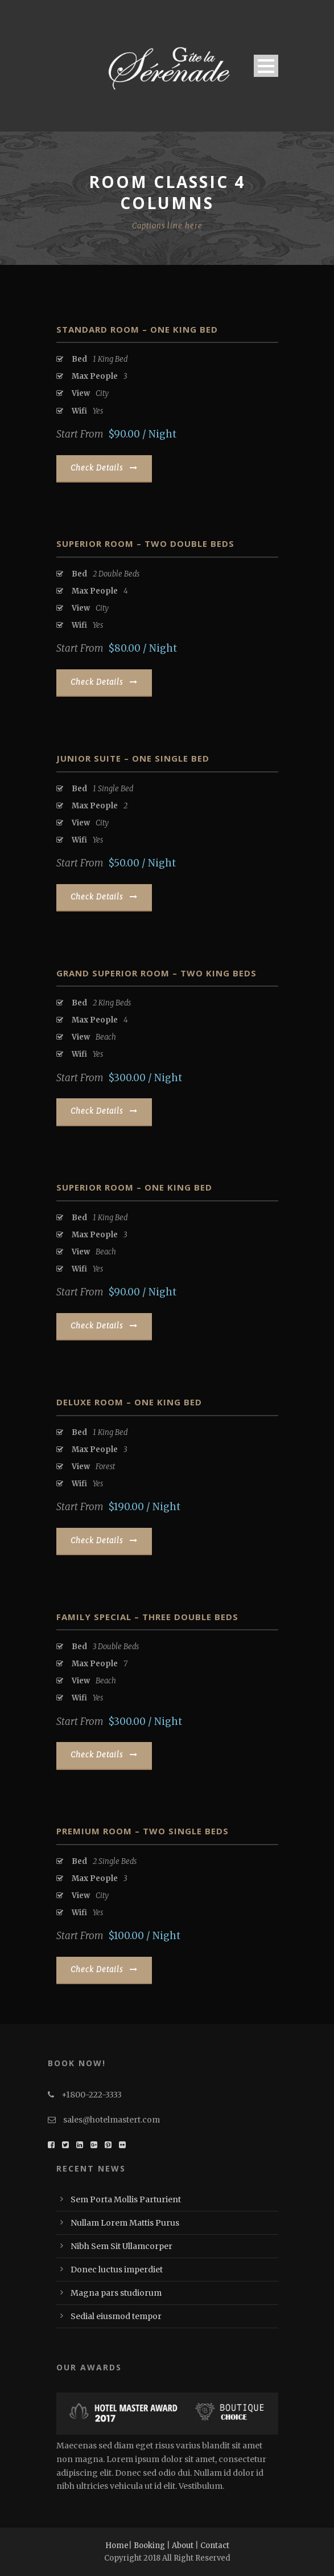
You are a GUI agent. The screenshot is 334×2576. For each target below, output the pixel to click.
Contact (214, 2545)
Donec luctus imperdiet (117, 2269)
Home (117, 2545)
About (182, 2545)
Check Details (104, 468)
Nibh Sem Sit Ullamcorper (121, 2246)
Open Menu (266, 66)
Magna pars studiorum (116, 2293)
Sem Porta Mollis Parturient (126, 2199)
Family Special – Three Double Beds (147, 1616)
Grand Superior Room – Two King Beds (156, 973)
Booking (149, 2545)
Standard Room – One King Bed (137, 329)
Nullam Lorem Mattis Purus (125, 2223)
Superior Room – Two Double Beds (145, 543)
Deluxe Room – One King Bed (129, 1402)
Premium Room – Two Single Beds (142, 1831)
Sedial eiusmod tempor (116, 2316)
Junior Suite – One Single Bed (132, 758)
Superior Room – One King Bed (134, 1187)
